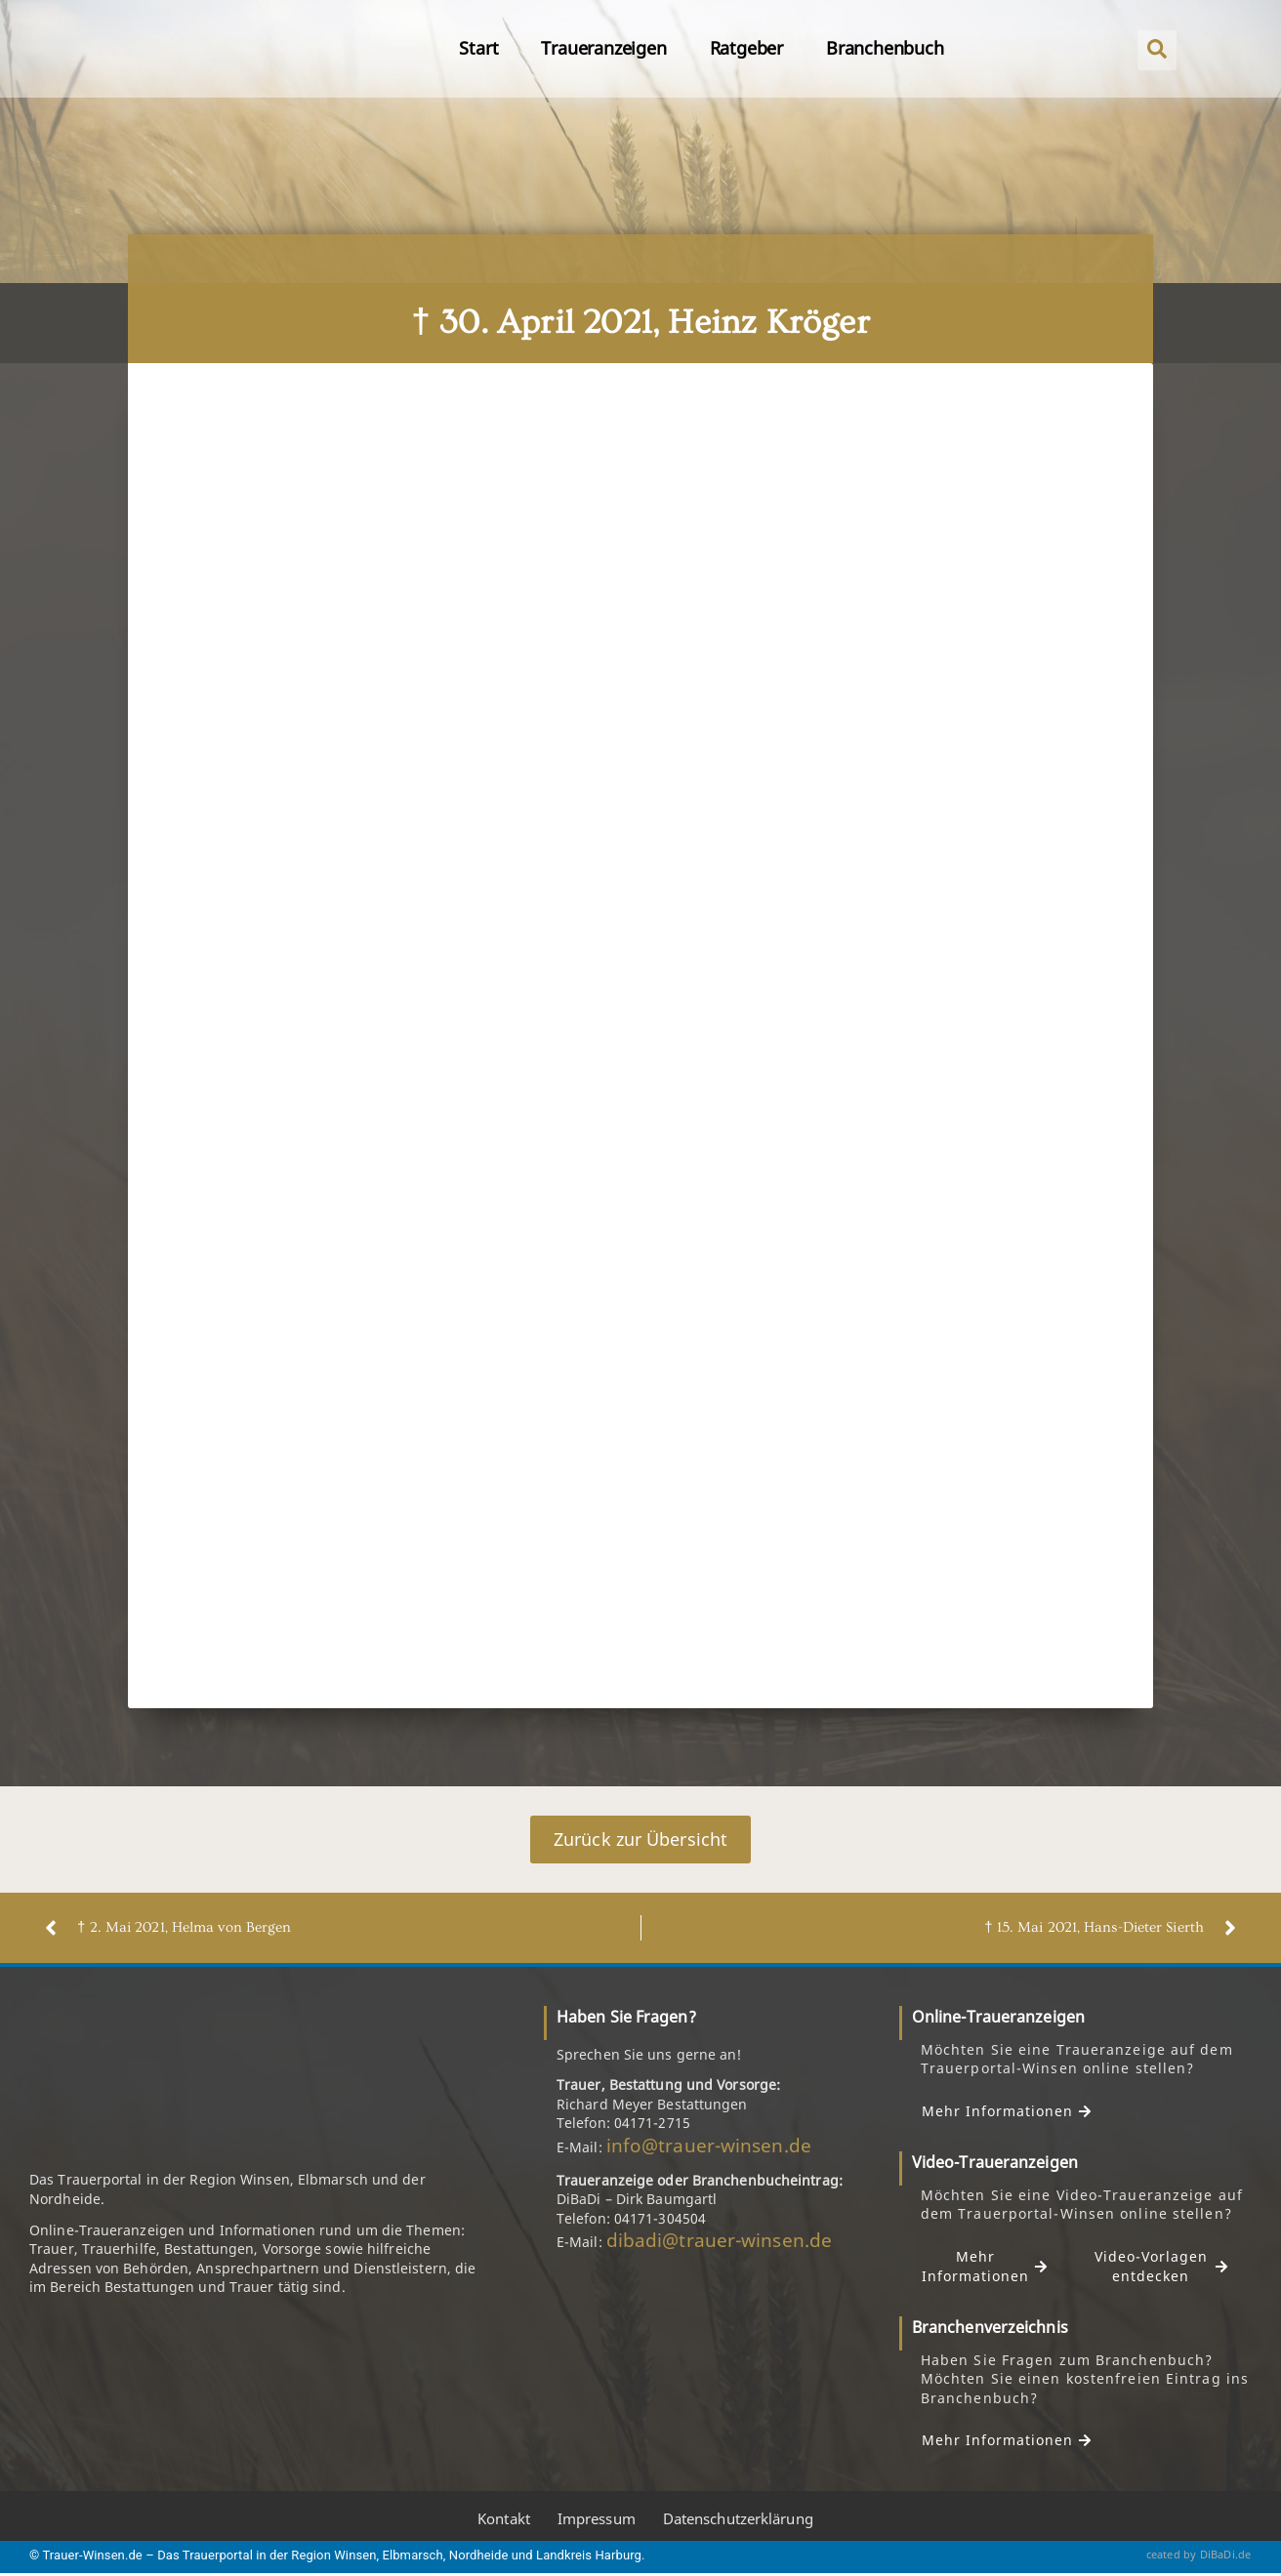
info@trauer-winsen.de (708, 2145)
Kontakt (503, 2518)
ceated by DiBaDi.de (1199, 2554)
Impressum (597, 2518)
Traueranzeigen (603, 48)
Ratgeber (746, 48)
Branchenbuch (885, 48)
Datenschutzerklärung (738, 2518)
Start (478, 48)
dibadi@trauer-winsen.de (719, 2240)
